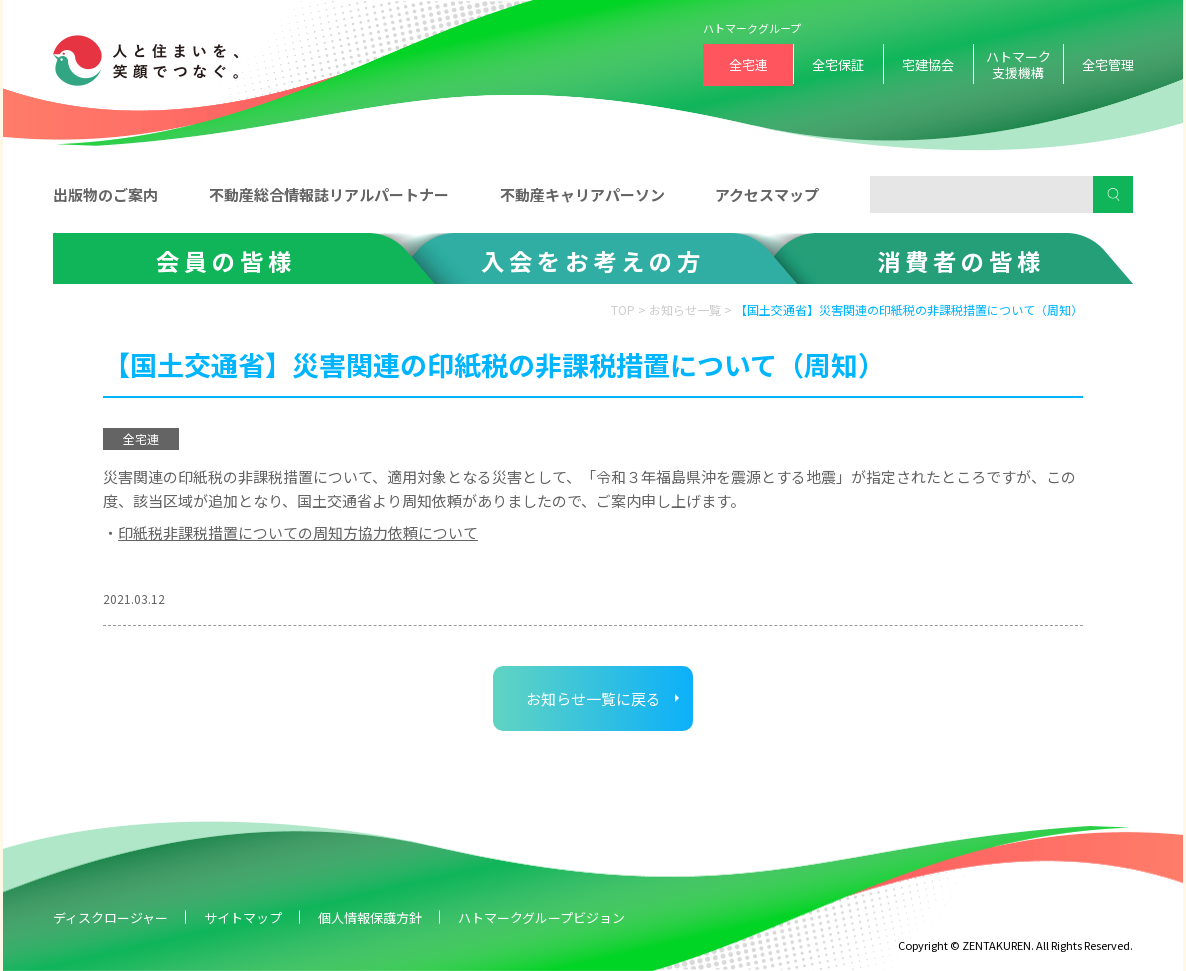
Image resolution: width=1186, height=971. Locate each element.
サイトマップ (243, 917)
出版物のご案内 (105, 194)
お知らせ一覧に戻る (593, 698)
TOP (623, 309)
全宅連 (748, 64)
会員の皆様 (226, 261)
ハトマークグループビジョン (541, 917)
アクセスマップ (767, 194)
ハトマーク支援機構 (1018, 64)
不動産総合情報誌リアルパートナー (329, 194)
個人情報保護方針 (370, 917)
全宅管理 (1108, 64)
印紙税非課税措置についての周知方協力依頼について (298, 532)
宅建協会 (928, 64)
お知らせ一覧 (685, 309)
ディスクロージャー (110, 917)
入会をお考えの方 (593, 261)
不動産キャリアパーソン (582, 194)
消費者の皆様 (961, 261)
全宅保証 (838, 64)
